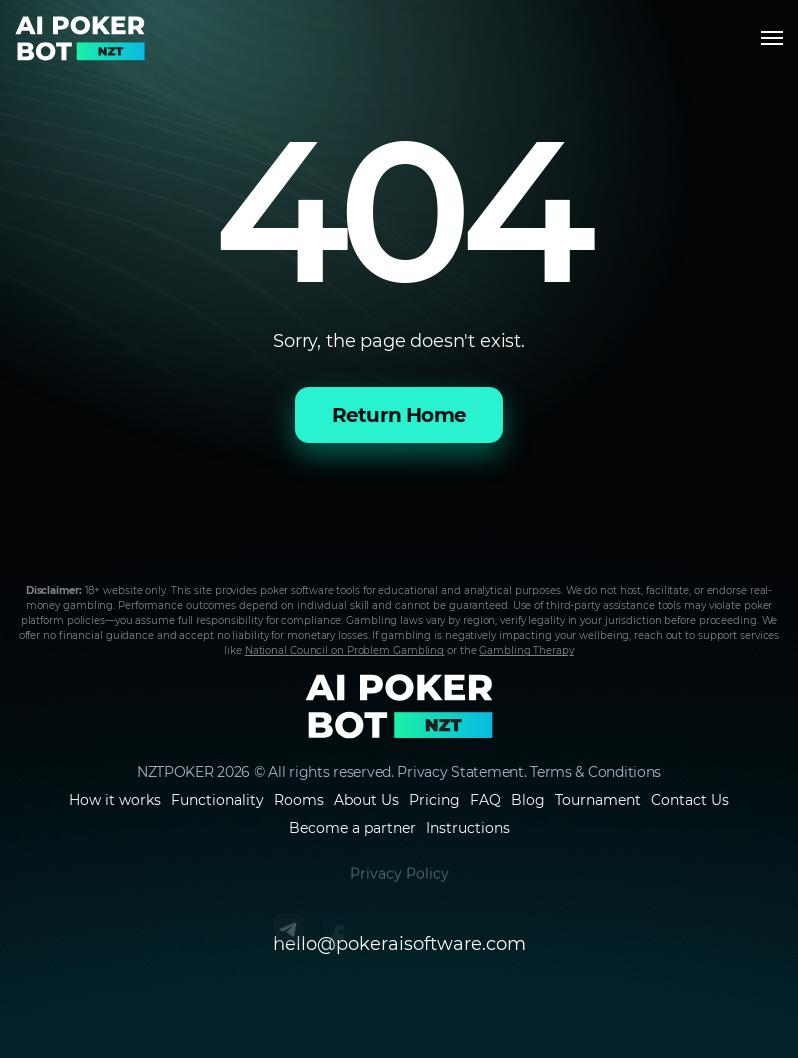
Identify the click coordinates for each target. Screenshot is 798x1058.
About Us (366, 800)
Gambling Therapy (526, 650)
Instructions (468, 828)
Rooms (299, 800)
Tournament (598, 800)
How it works (115, 800)
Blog (528, 800)
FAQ (485, 800)
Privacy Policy (399, 883)
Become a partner (352, 828)
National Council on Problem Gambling (344, 650)
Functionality (217, 800)
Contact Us (690, 800)
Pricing (434, 800)
